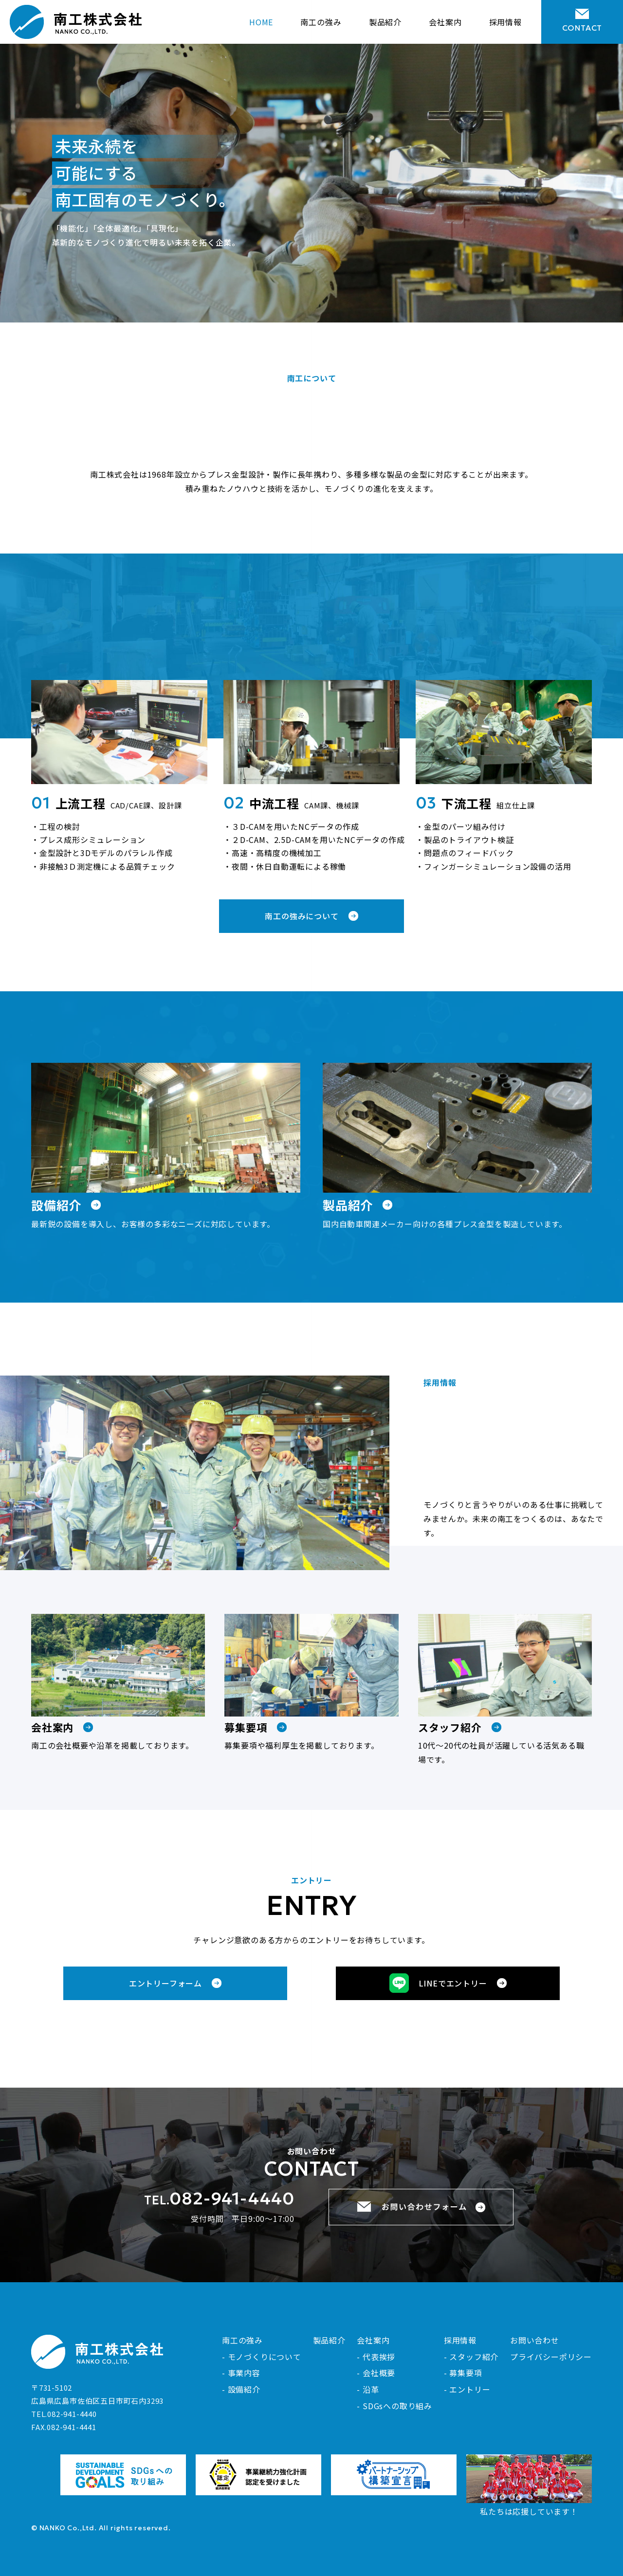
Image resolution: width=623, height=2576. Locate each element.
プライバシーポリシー (551, 2356)
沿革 (371, 2389)
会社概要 (379, 2373)
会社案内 (445, 22)
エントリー (469, 2389)
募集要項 (465, 2373)
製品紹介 (385, 22)
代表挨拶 (379, 2356)
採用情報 (505, 22)
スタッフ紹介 (473, 2356)
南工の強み (320, 22)
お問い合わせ (534, 2340)
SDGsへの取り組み (397, 2406)
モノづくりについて (264, 2356)
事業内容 (244, 2373)
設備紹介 (244, 2389)
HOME (261, 22)
